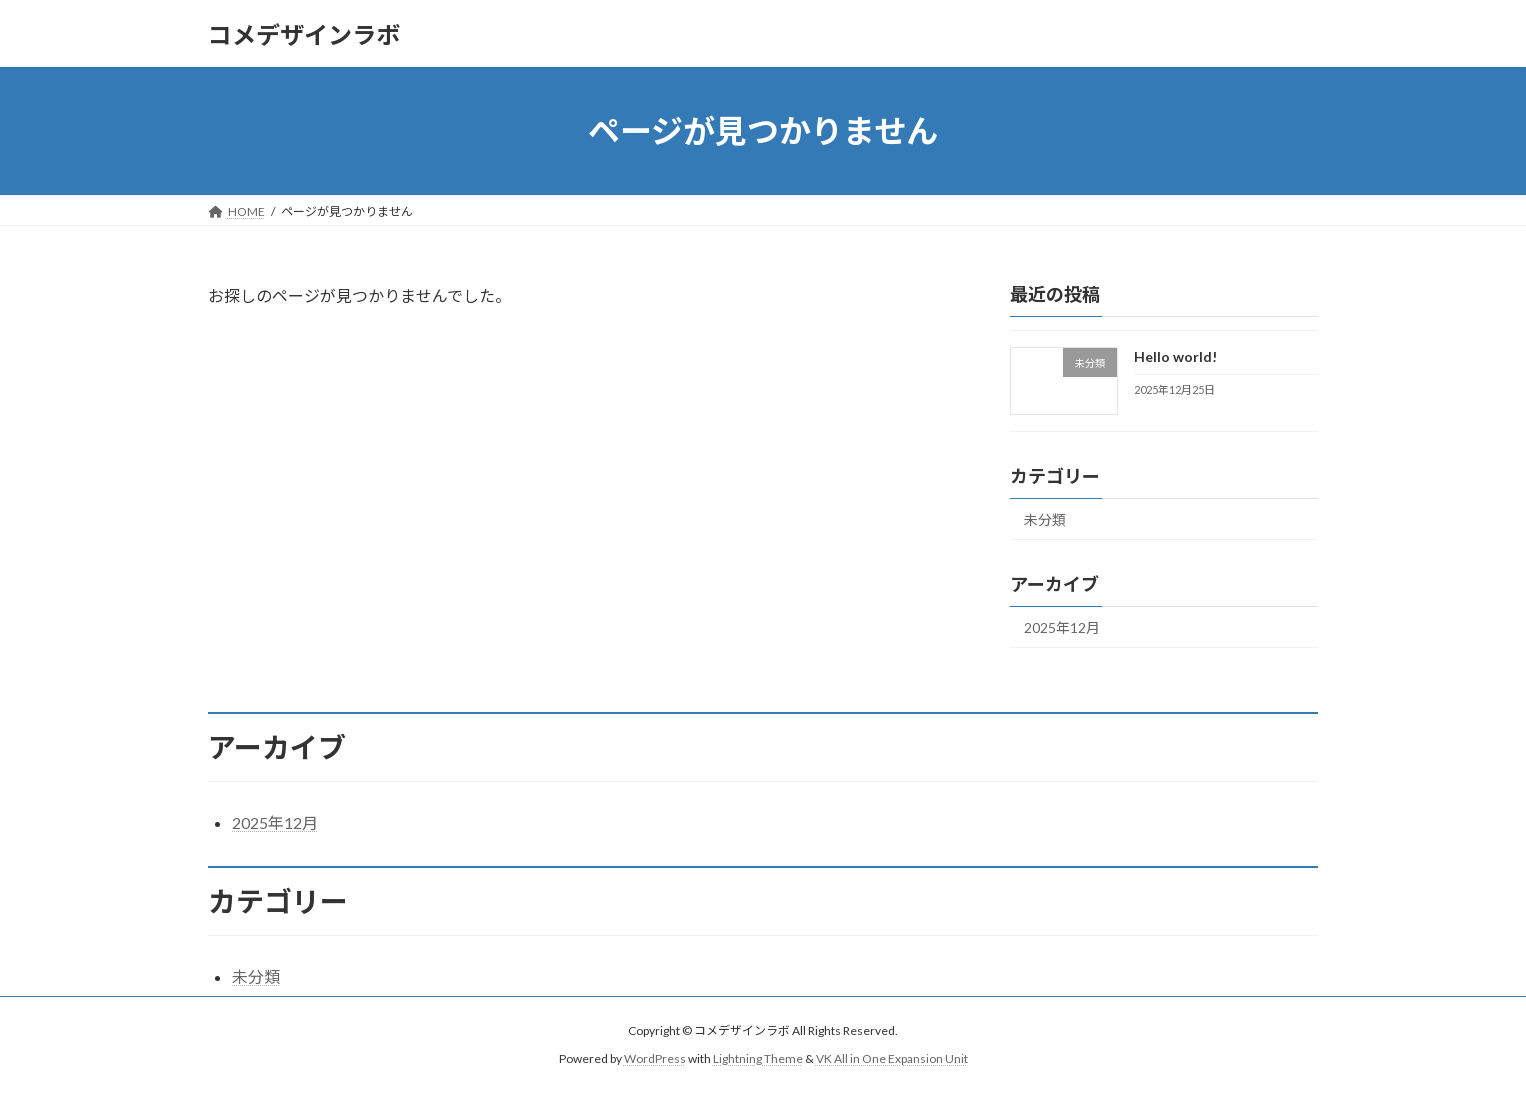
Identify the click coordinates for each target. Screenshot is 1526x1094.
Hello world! (1175, 356)
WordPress (655, 1059)
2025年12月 (1062, 627)
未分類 (1045, 519)
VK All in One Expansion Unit (892, 1059)
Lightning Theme (758, 1059)
